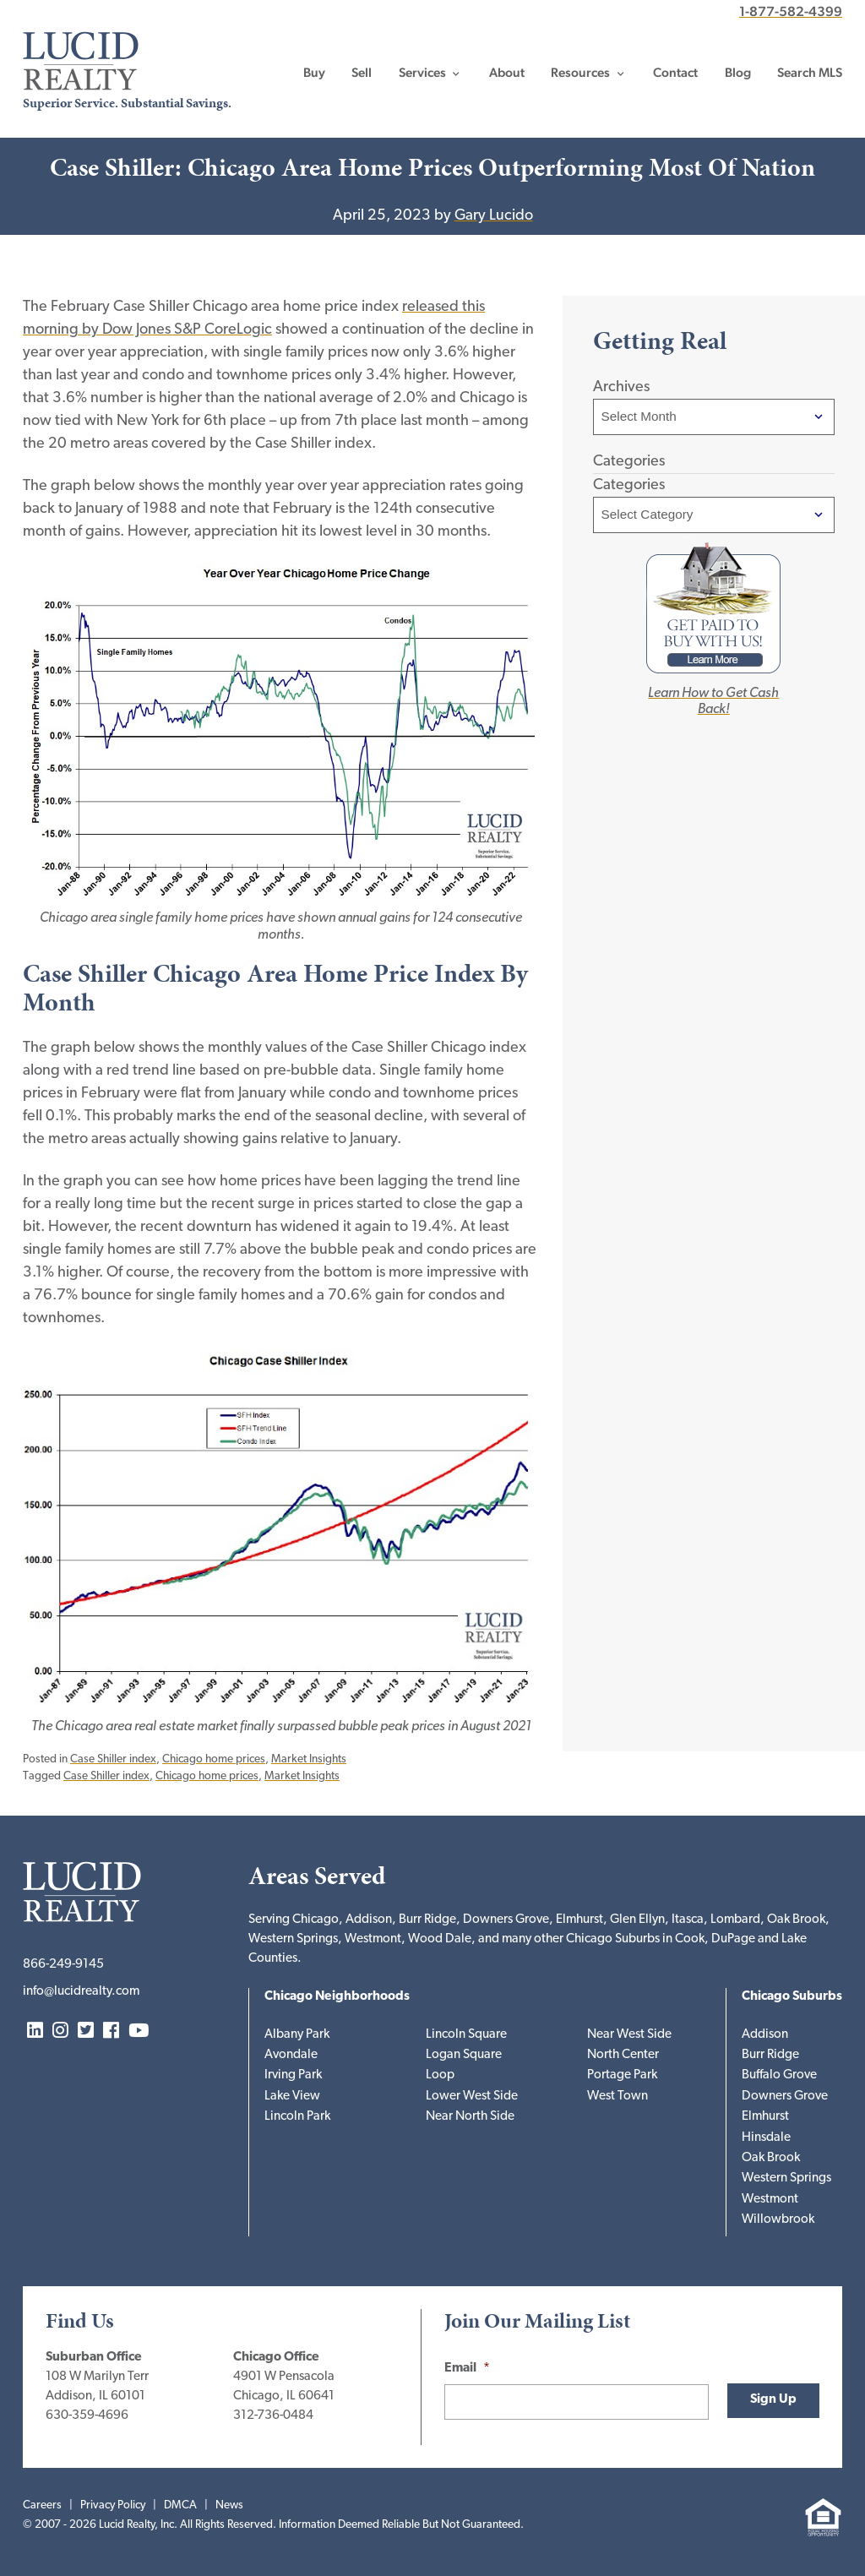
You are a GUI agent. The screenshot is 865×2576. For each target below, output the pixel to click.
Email (467, 2368)
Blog (738, 72)
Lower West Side (472, 2096)
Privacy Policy (112, 2505)
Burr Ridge (770, 2055)
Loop (440, 2075)
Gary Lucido (493, 216)
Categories (629, 485)
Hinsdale (766, 2138)
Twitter (86, 2031)
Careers (42, 2505)
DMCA (180, 2505)
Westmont (770, 2199)
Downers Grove (785, 2096)
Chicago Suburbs (792, 1997)
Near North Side (470, 2116)
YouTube (138, 2031)
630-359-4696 (87, 2416)
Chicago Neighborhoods (337, 1997)
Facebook (111, 2031)
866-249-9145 (63, 1964)
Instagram (60, 2031)
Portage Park (622, 2075)
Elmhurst (765, 2116)
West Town (617, 2096)
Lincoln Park (297, 2116)
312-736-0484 (273, 2416)
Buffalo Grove (779, 2075)
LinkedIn (35, 2031)
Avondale (291, 2055)
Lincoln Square (466, 2035)
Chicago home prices (213, 1759)
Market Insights (308, 1759)
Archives (621, 387)
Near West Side (629, 2035)
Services (422, 72)
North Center (623, 2055)
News (229, 2505)
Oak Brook (771, 2158)
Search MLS (809, 72)
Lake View (292, 2096)
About (507, 72)
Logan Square (464, 2055)
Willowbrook (778, 2220)
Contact (675, 72)
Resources (580, 72)
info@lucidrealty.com (81, 1991)
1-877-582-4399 (790, 11)
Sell (361, 72)
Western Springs (786, 2178)
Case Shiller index (113, 1759)
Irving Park (293, 2075)
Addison (765, 2035)
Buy (314, 72)
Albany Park (296, 2035)
